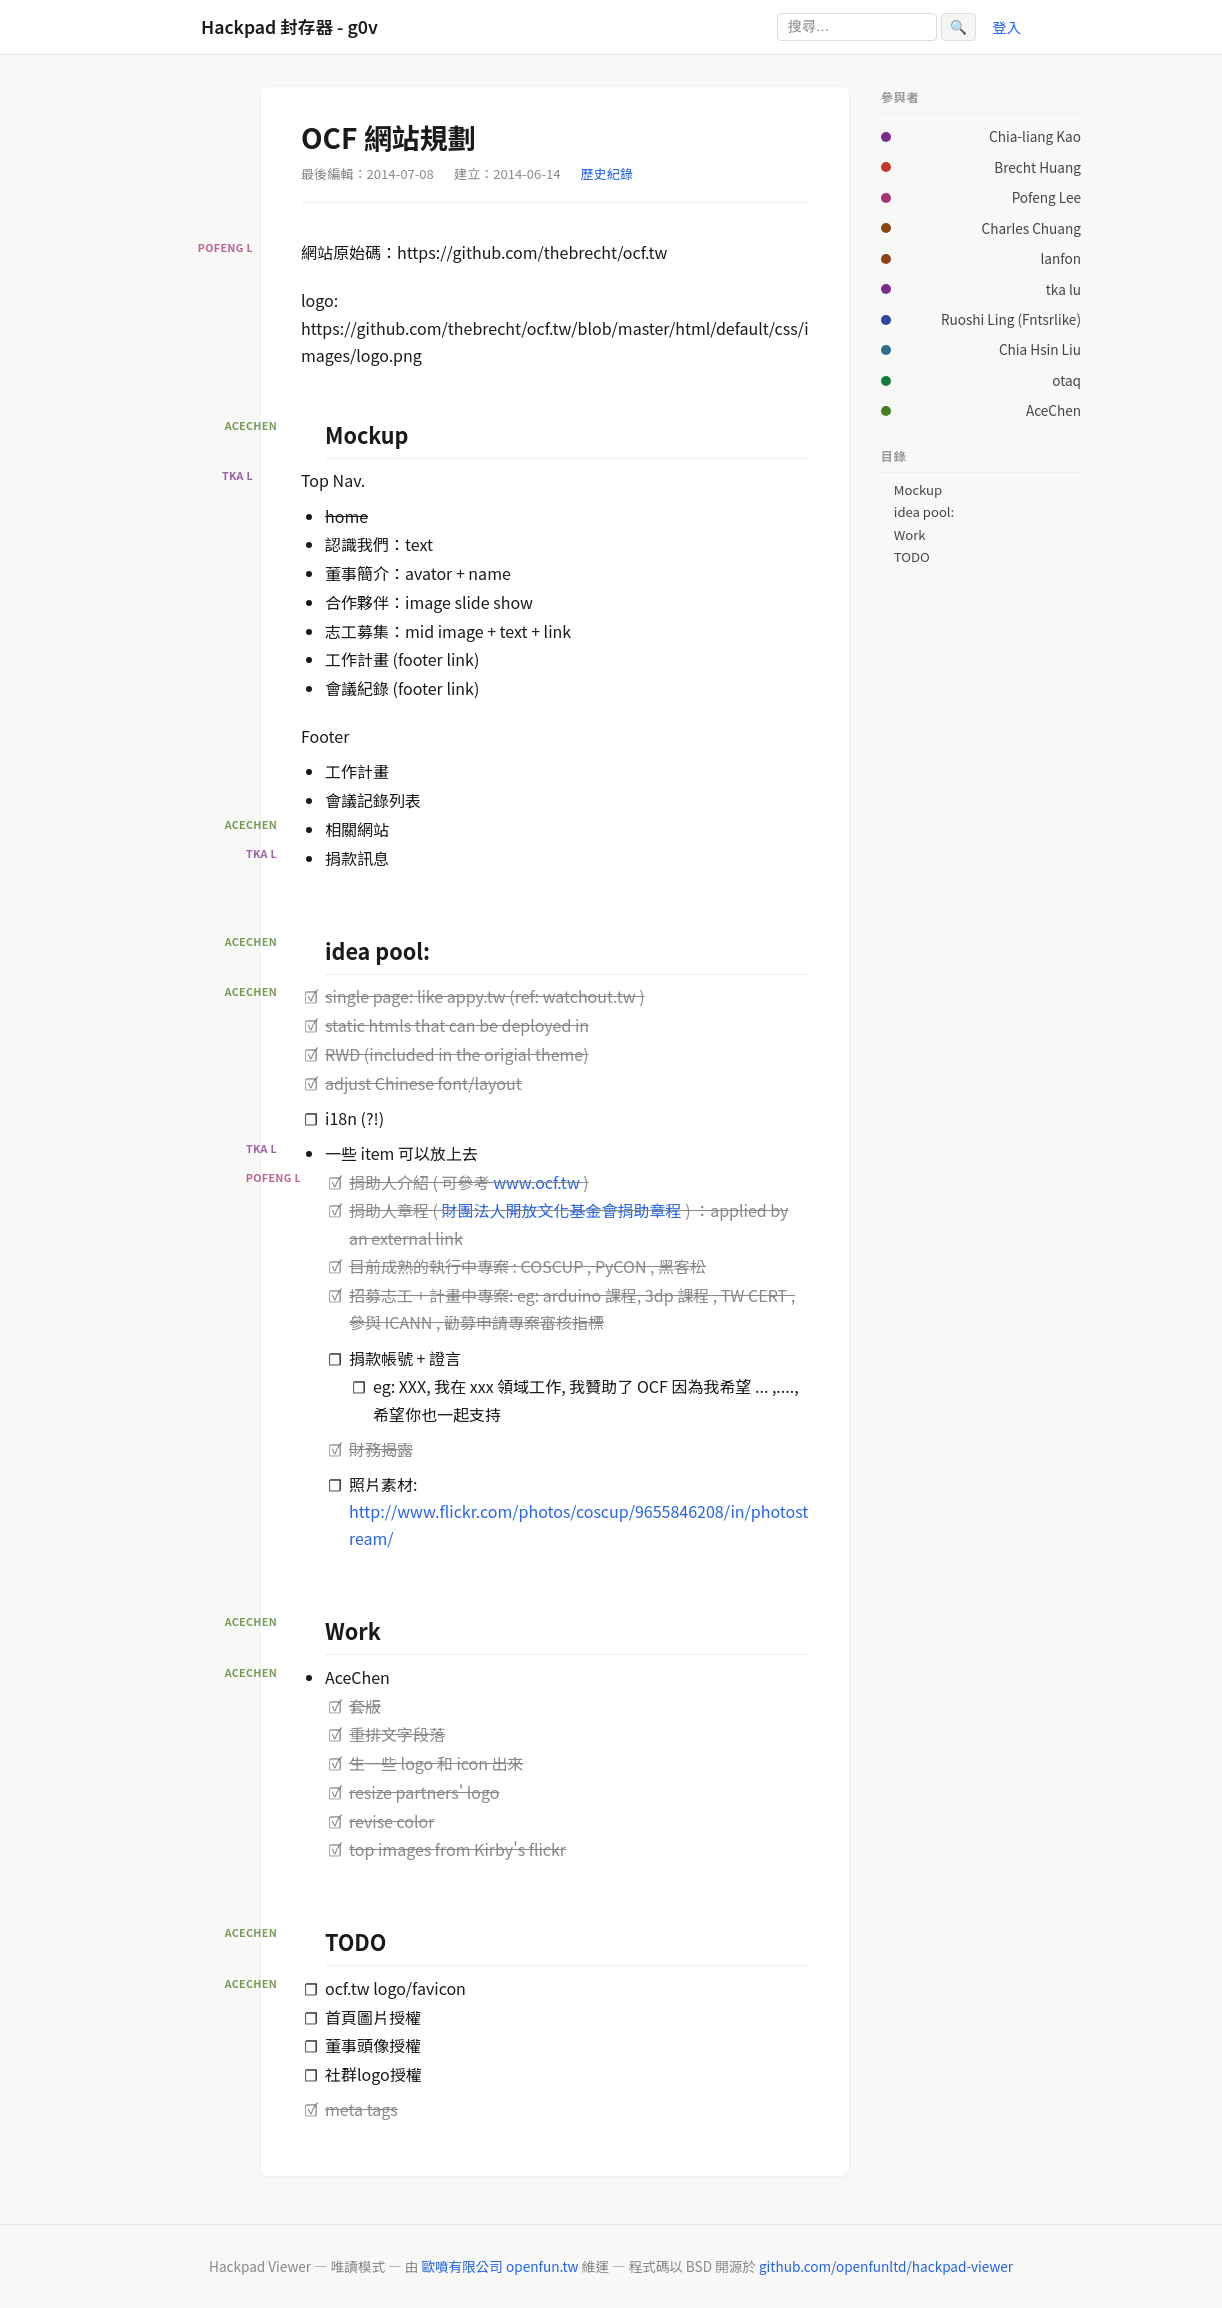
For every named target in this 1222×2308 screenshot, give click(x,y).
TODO (912, 557)
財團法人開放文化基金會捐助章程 (562, 1210)
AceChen (1053, 410)
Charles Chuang (1031, 228)
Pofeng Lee (1046, 197)
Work (910, 535)
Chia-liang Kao (1035, 136)
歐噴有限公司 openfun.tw (499, 2266)
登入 (1006, 26)
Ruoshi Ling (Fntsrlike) (1011, 319)
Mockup (918, 490)
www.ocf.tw (538, 1182)
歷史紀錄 (607, 173)
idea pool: (924, 512)
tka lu (1063, 289)
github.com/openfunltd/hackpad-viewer (886, 2266)
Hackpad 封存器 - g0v (289, 26)
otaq (1066, 380)
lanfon (1060, 258)
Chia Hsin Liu (1040, 349)
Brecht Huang (1037, 167)
